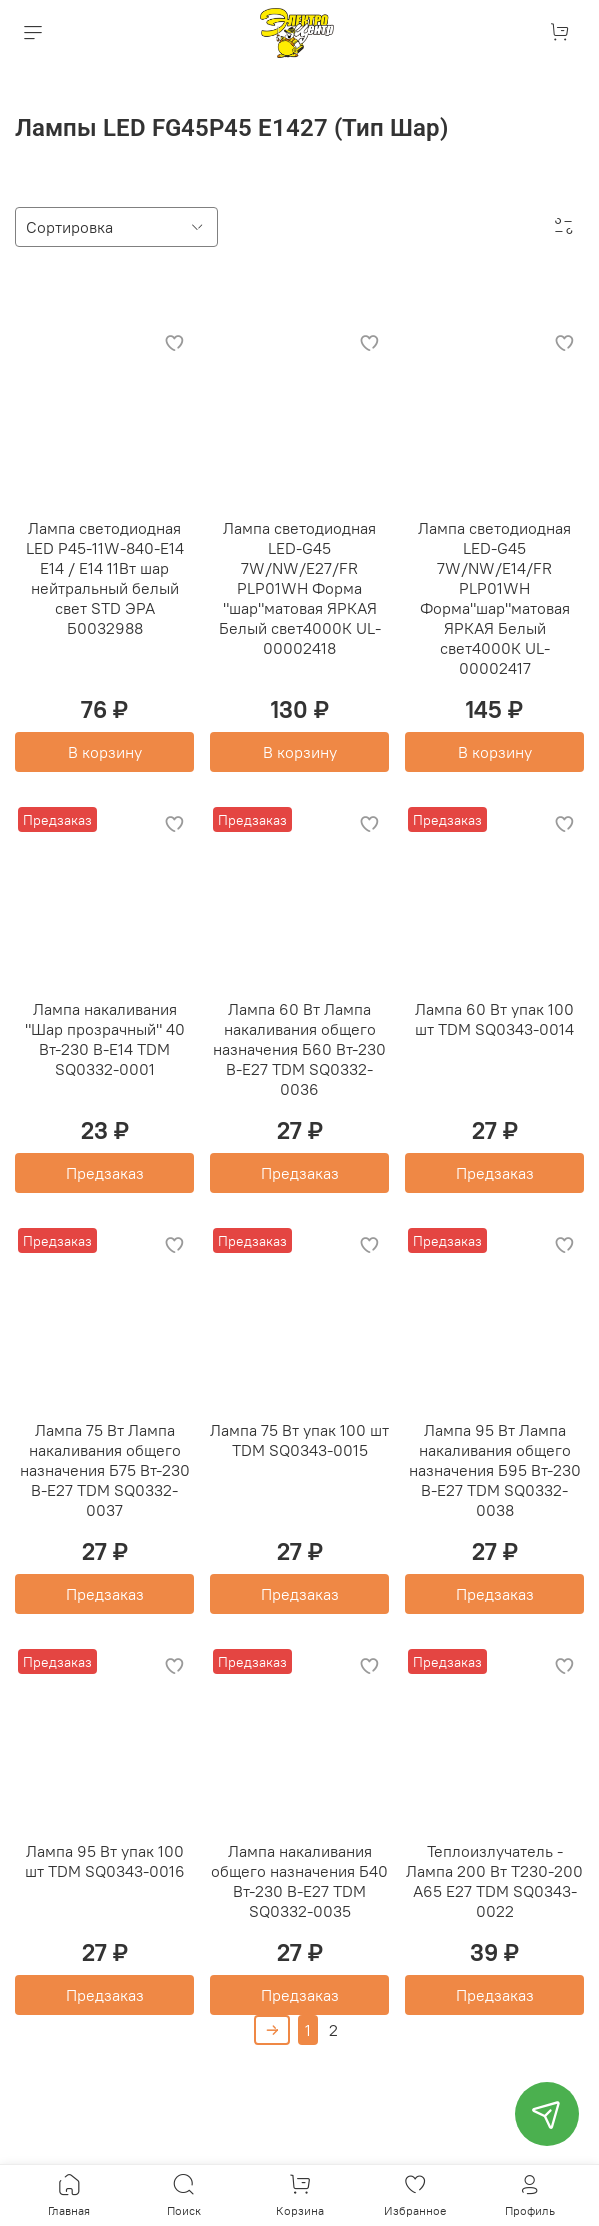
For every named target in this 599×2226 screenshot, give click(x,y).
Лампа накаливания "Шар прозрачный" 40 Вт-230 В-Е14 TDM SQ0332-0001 (105, 1039)
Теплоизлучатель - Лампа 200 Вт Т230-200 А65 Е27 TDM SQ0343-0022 (494, 1881)
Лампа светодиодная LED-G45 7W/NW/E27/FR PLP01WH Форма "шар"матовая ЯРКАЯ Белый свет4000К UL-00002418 (300, 588)
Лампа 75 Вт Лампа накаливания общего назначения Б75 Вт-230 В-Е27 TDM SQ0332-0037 (105, 1470)
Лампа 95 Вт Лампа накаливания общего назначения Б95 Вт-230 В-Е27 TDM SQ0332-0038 (495, 1470)
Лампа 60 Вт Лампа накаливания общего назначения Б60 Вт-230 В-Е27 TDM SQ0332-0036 (299, 1049)
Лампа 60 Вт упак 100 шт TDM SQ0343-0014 (494, 1019)
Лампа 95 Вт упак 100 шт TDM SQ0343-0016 (105, 1861)
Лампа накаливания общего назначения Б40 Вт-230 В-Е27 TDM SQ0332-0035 (299, 1881)
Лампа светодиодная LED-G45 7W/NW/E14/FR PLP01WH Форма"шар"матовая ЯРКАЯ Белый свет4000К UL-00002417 (494, 598)
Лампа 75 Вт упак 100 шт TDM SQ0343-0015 (299, 1440)
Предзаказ (105, 1173)
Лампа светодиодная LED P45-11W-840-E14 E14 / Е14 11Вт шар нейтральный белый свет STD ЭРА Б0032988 (105, 578)
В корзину (105, 752)
